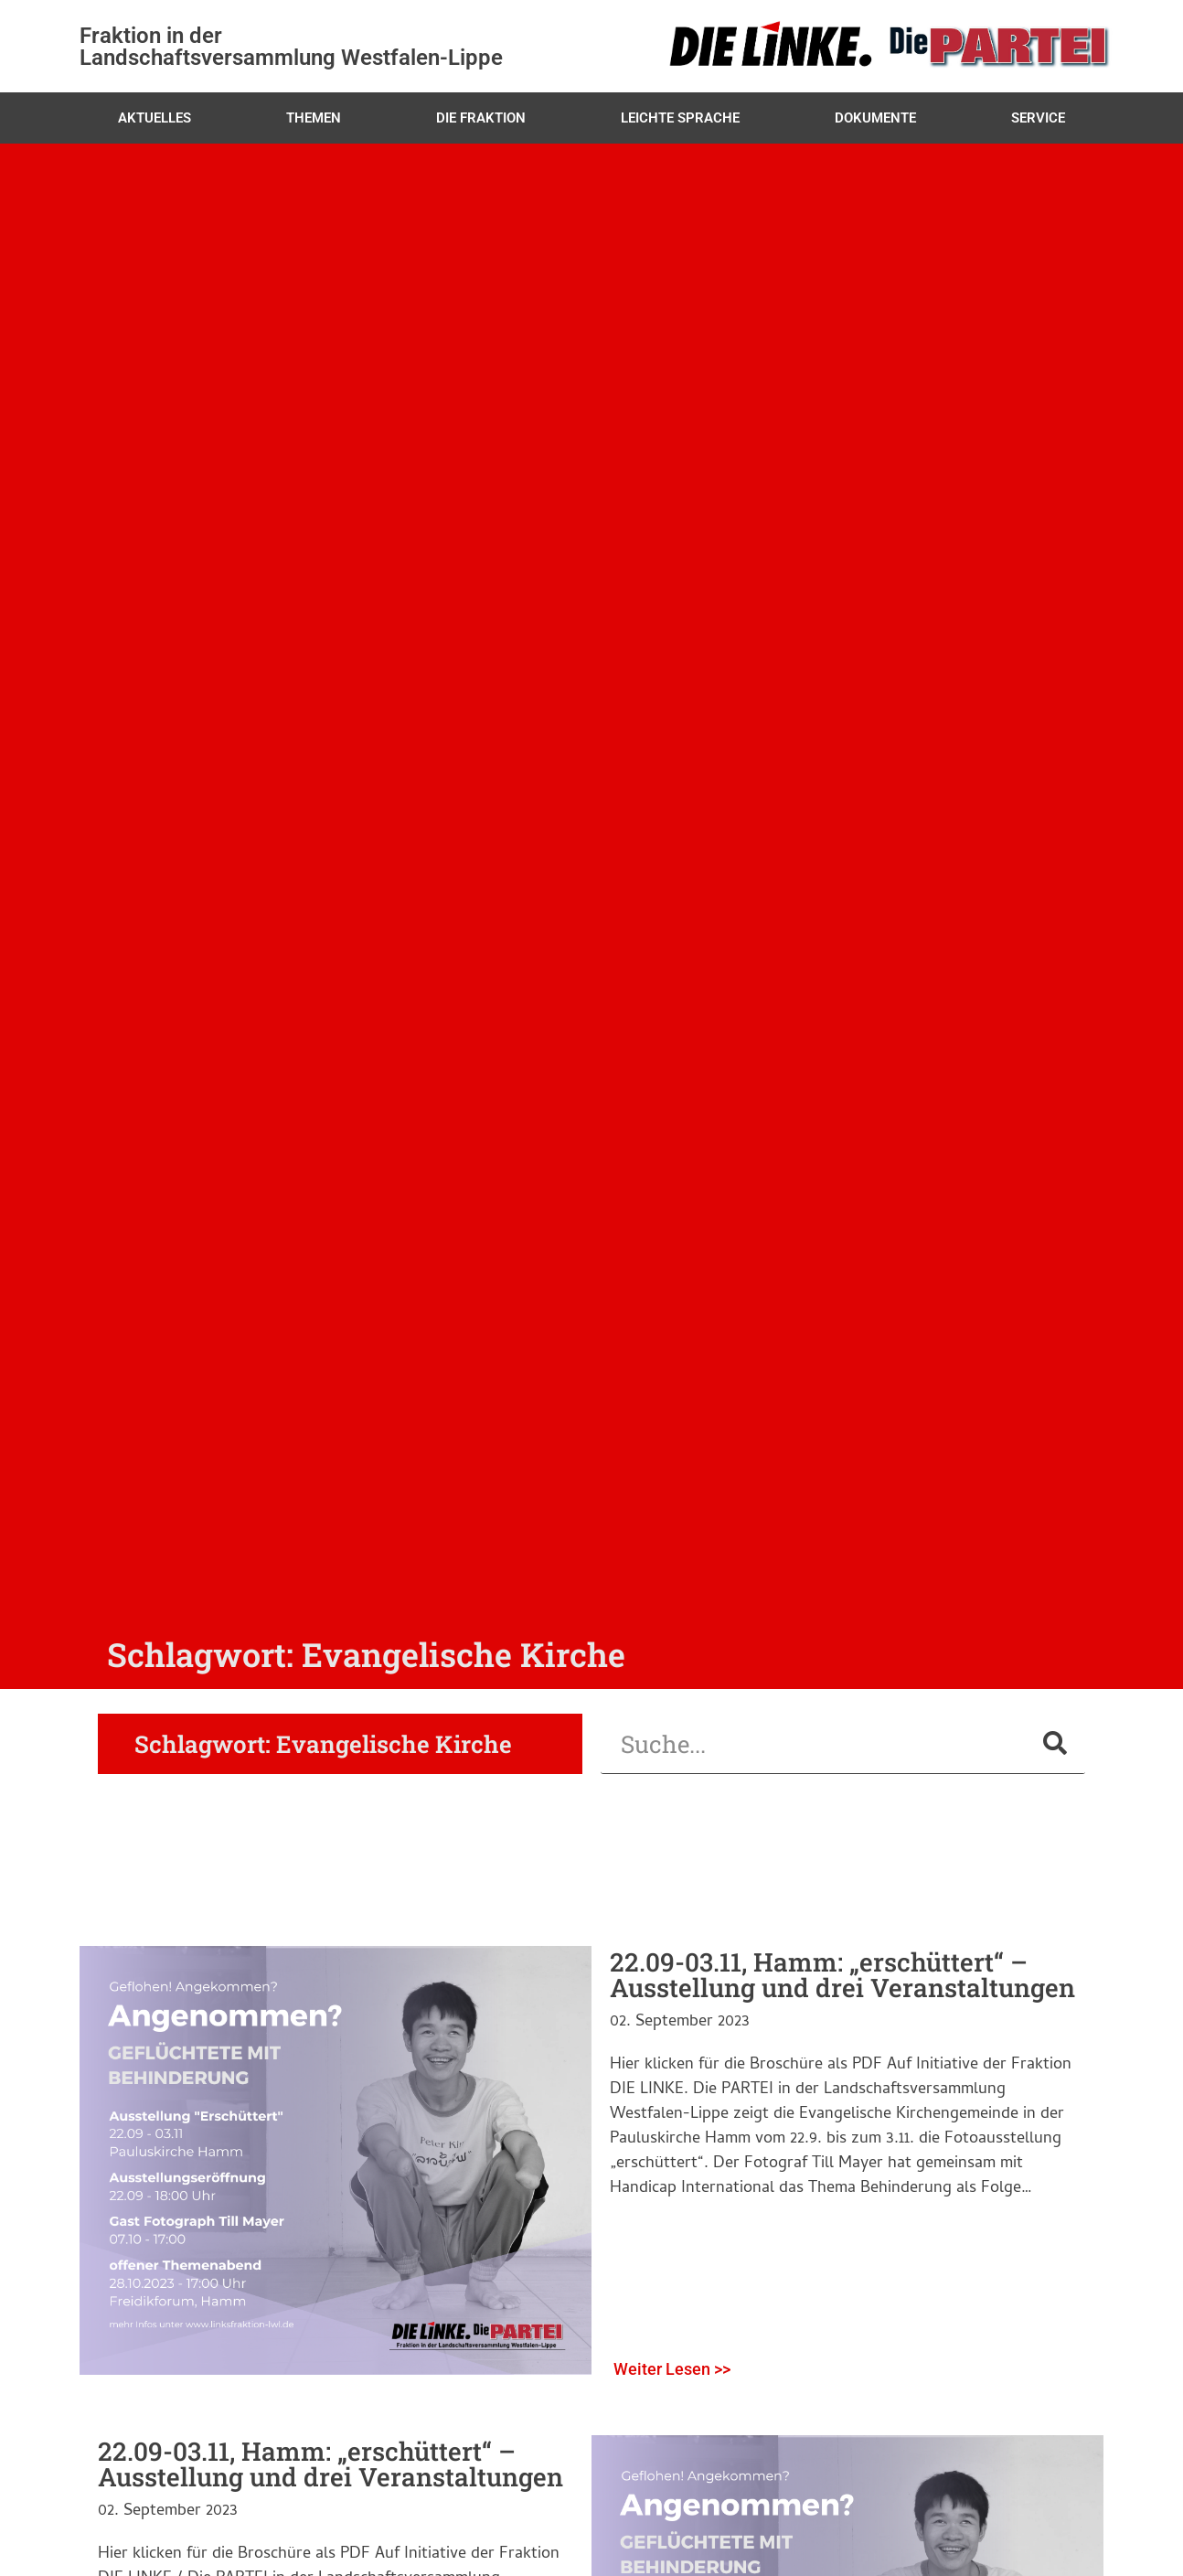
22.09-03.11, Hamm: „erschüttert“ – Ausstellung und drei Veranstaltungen (842, 1974)
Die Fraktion (481, 118)
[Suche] (1055, 1743)
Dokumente (875, 118)
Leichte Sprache (680, 118)
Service (1038, 118)
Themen (313, 118)
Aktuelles (154, 118)
